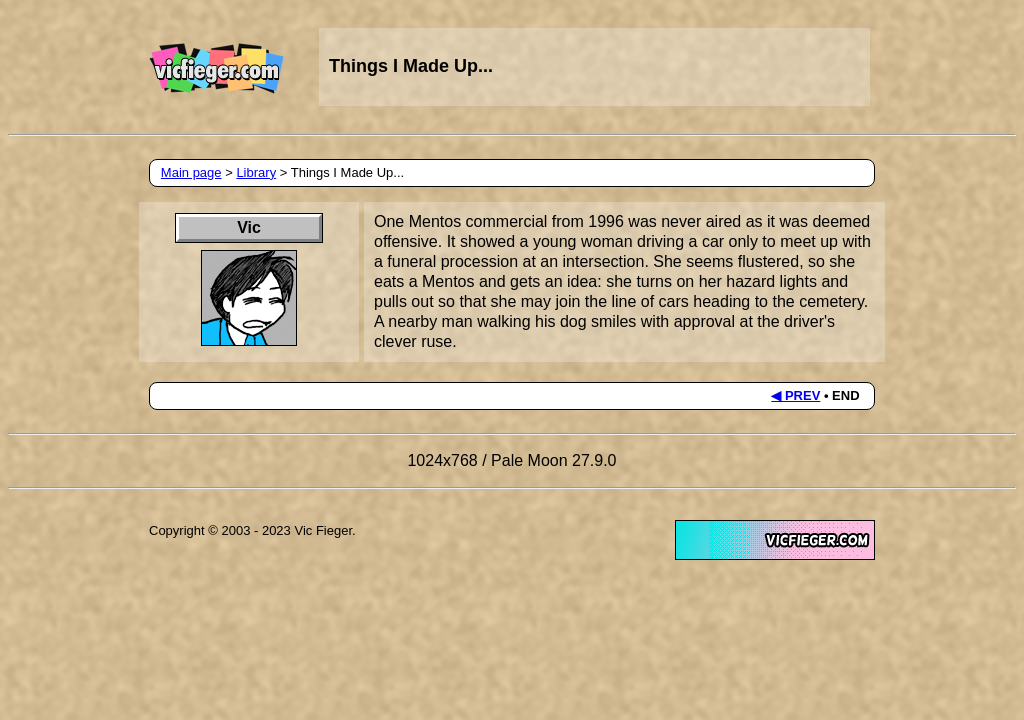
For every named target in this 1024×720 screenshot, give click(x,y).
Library (256, 172)
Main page (191, 172)
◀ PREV (795, 395)
